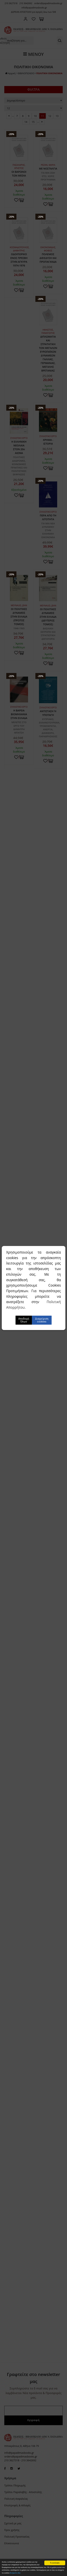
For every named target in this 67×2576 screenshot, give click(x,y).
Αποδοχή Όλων (24, 1320)
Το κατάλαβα (54, 2563)
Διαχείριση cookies (41, 1320)
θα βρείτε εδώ (15, 2573)
